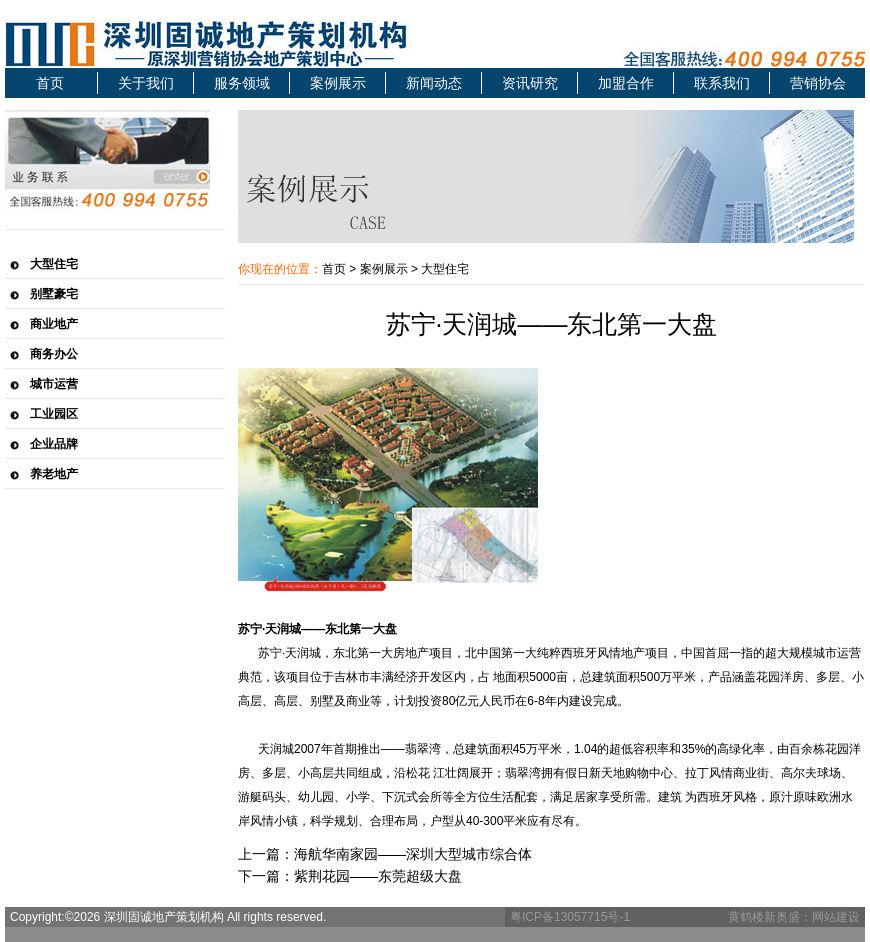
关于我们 (146, 83)
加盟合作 (626, 83)
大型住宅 (54, 264)
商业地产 (54, 324)
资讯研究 (530, 83)
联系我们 (722, 83)
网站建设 (836, 917)
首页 (50, 83)
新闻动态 (434, 83)
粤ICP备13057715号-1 (570, 917)
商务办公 (54, 354)
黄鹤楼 (746, 917)
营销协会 (818, 83)
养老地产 (54, 474)
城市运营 (54, 384)
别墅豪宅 (54, 294)
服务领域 (242, 83)
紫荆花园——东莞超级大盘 (378, 876)
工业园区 (54, 414)
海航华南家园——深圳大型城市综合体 (413, 854)
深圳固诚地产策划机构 (255, 44)
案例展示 (338, 83)
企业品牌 (54, 444)
